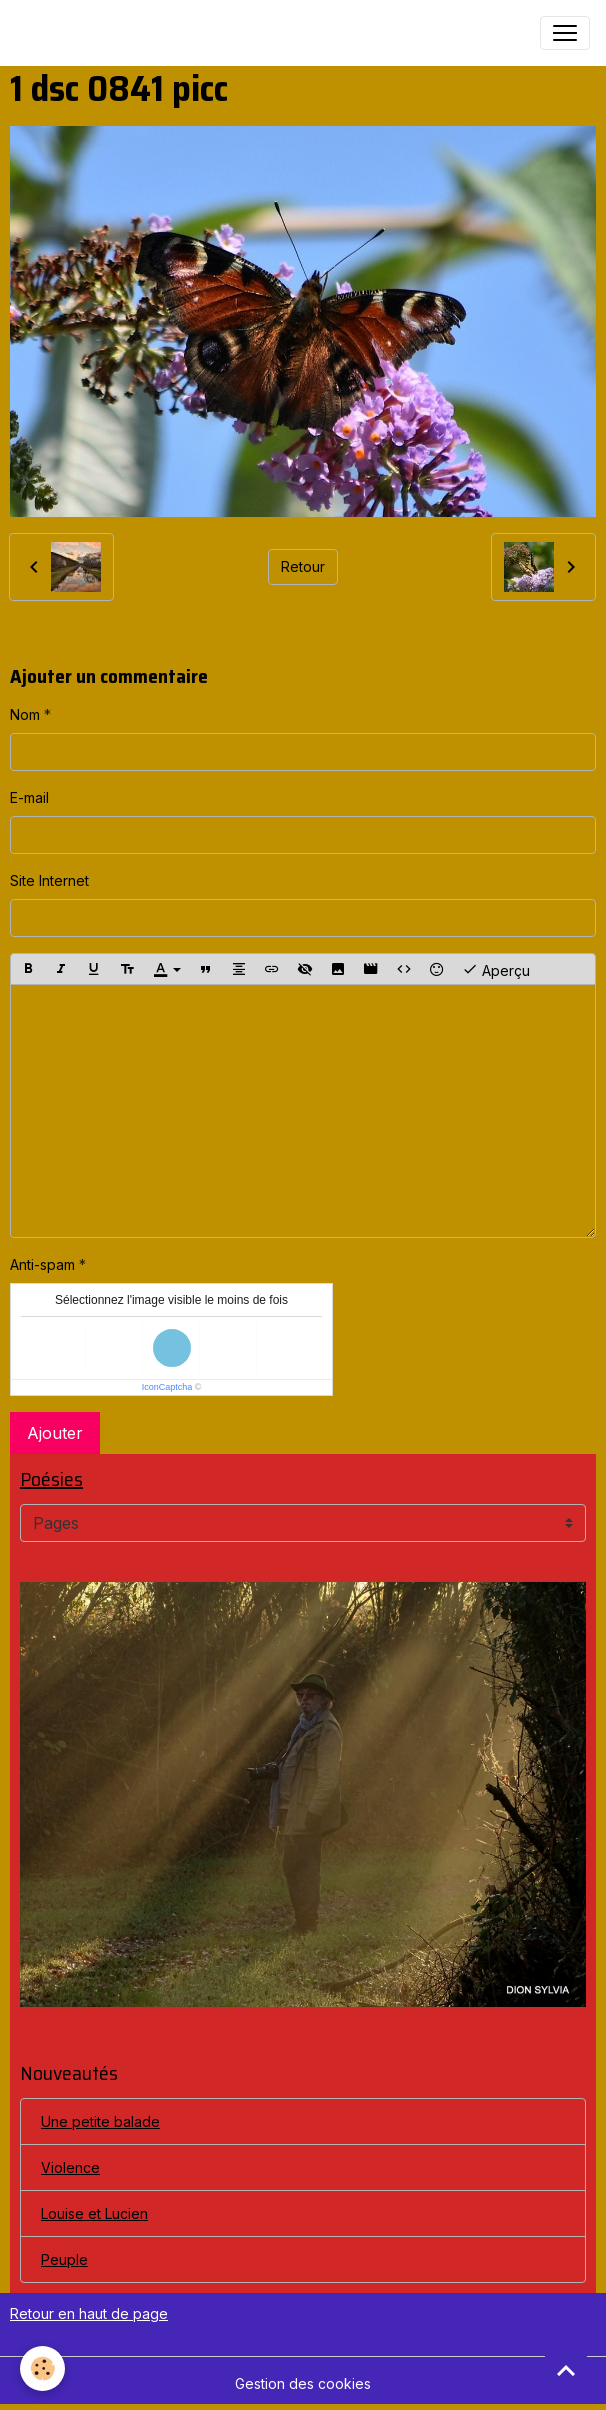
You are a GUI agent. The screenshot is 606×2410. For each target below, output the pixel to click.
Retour (303, 566)
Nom (25, 714)
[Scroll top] (566, 2370)
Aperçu (496, 969)
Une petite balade (100, 2121)
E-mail (29, 797)
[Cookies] (42, 2368)
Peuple (64, 2259)
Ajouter (55, 1433)
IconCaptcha (167, 1387)
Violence (70, 2167)
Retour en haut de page (89, 2313)
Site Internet (49, 880)
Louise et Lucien (94, 2213)
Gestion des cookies (303, 2383)
